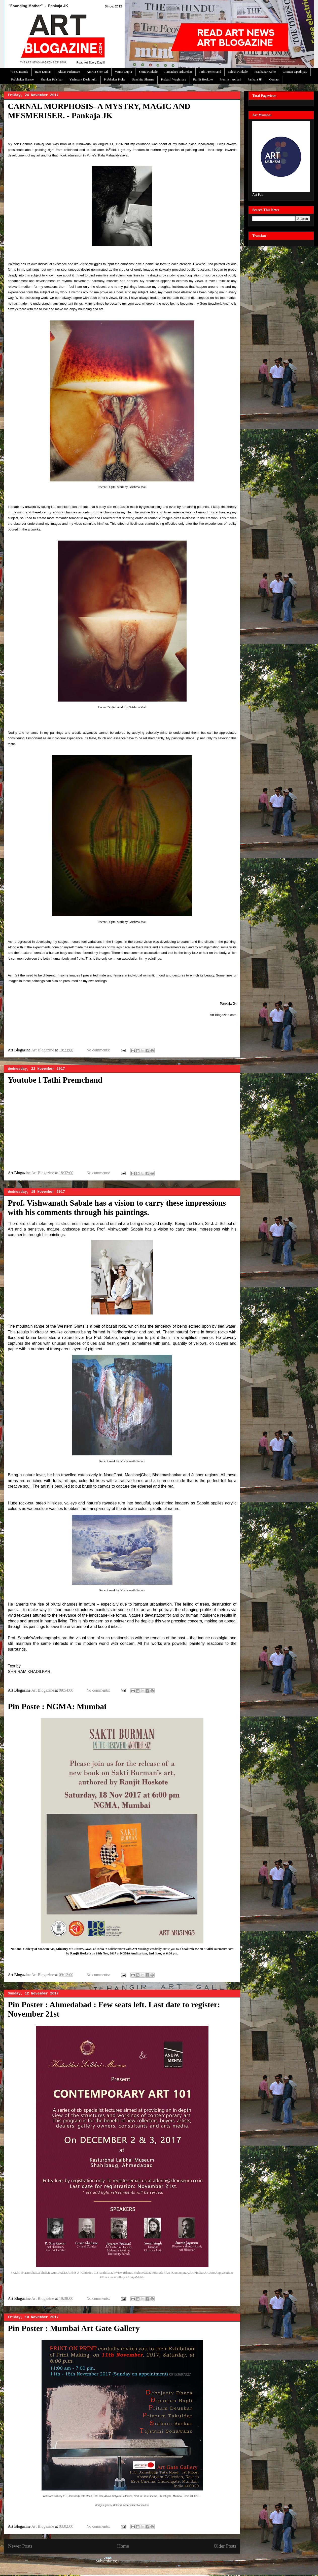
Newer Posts (20, 2546)
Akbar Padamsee (69, 71)
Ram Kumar (43, 71)
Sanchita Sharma (143, 79)
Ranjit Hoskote (203, 79)
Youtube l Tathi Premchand (55, 1079)
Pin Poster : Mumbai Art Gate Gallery (74, 2328)
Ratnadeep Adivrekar (178, 71)
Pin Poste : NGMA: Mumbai (57, 1706)
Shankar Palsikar (52, 79)
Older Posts (225, 2546)
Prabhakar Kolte (265, 71)
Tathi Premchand (210, 71)
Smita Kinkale (148, 71)
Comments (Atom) (133, 2561)
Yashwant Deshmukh (83, 79)
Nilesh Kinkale (238, 71)
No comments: (98, 1050)
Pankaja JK (255, 79)
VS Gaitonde (19, 71)
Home (123, 2546)
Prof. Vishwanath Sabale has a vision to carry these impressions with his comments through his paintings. (117, 1207)
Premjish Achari (230, 79)
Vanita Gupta (123, 71)
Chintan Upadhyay (294, 71)
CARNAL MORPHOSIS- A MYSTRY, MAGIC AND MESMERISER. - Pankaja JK (99, 111)
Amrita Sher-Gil (97, 71)
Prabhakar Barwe (22, 79)
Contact (274, 79)
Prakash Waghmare (173, 79)
